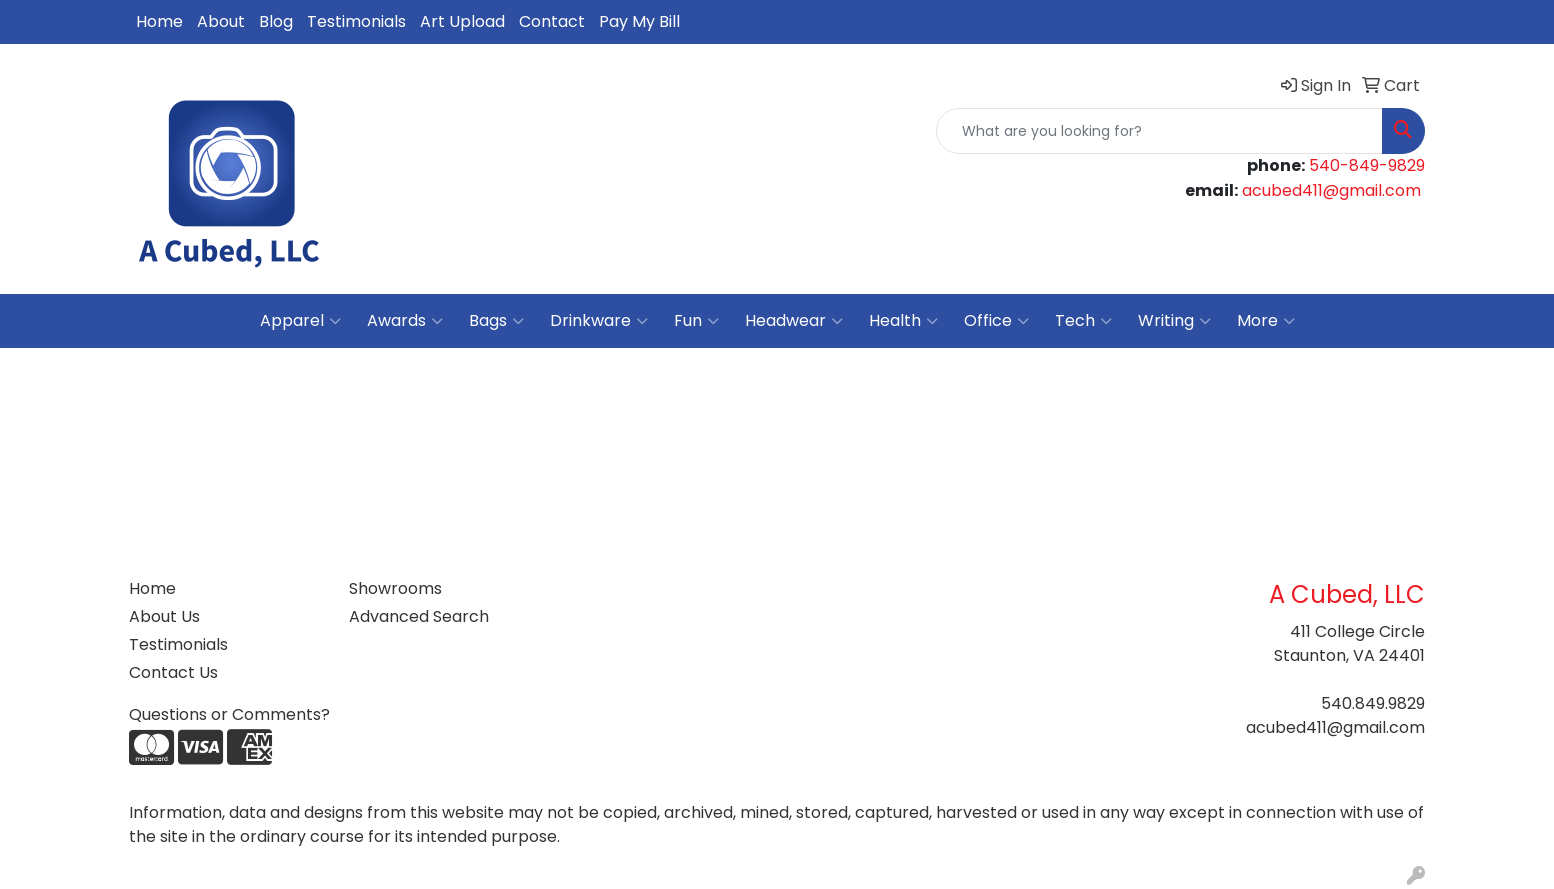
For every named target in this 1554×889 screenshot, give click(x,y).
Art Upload (462, 21)
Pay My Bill (639, 21)
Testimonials (356, 21)
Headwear (794, 321)
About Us (164, 616)
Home (159, 21)
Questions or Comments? (229, 714)
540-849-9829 (1367, 165)
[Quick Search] (1159, 131)
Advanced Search (419, 616)
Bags (496, 321)
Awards (405, 321)
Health (903, 321)
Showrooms (395, 588)
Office (996, 321)
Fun (696, 321)
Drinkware (599, 321)
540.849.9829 (1373, 703)
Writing (1174, 321)
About (221, 21)
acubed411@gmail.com (1331, 190)
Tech (1083, 321)
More (1266, 321)
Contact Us (173, 672)
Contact (552, 21)
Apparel (300, 321)
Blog (276, 21)
